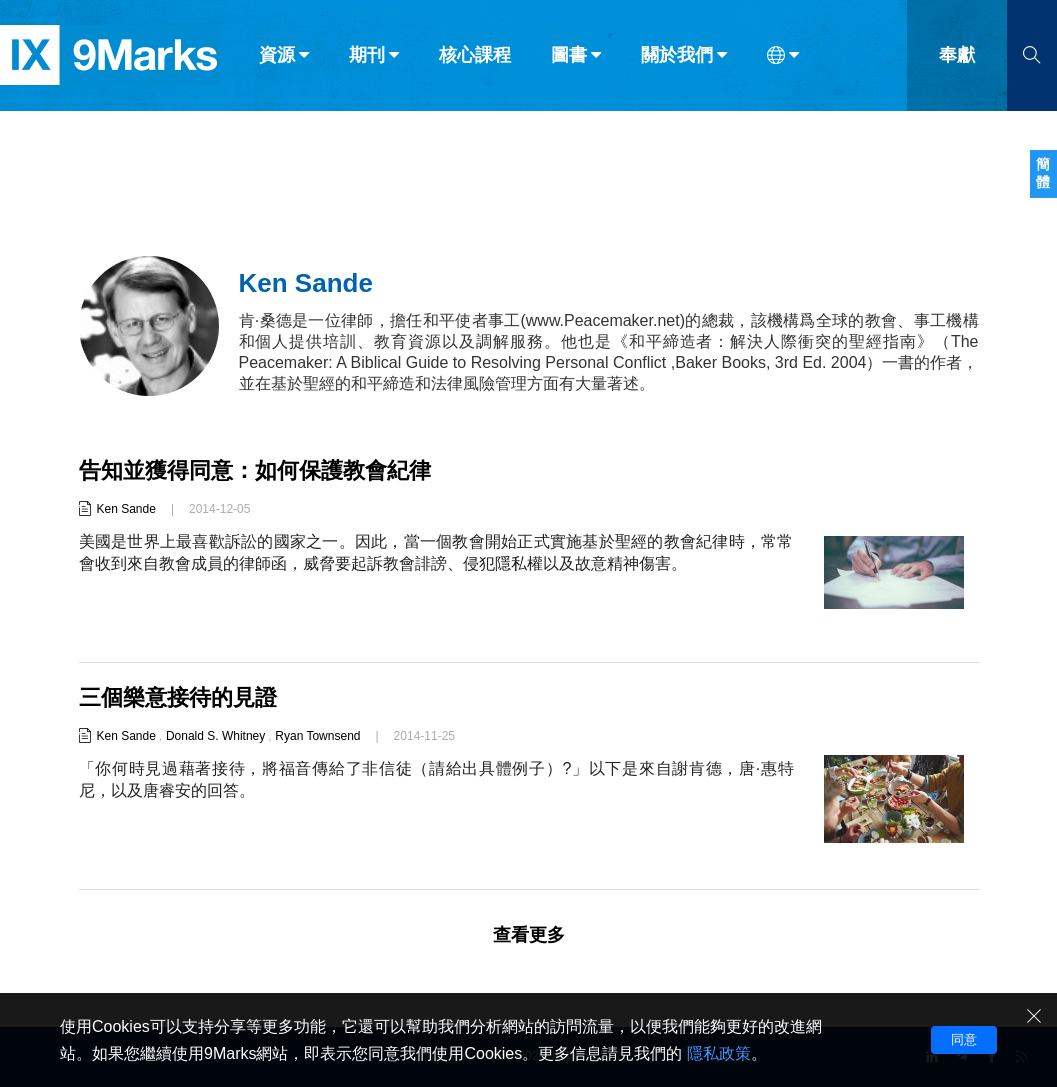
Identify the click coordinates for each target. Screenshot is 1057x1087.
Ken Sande (126, 509)
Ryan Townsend (317, 736)
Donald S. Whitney (215, 736)
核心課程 (475, 58)
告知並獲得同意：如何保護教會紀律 (255, 470)
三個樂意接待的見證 (178, 697)
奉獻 (957, 58)
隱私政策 (719, 1053)
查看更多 (529, 935)
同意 (964, 1039)
